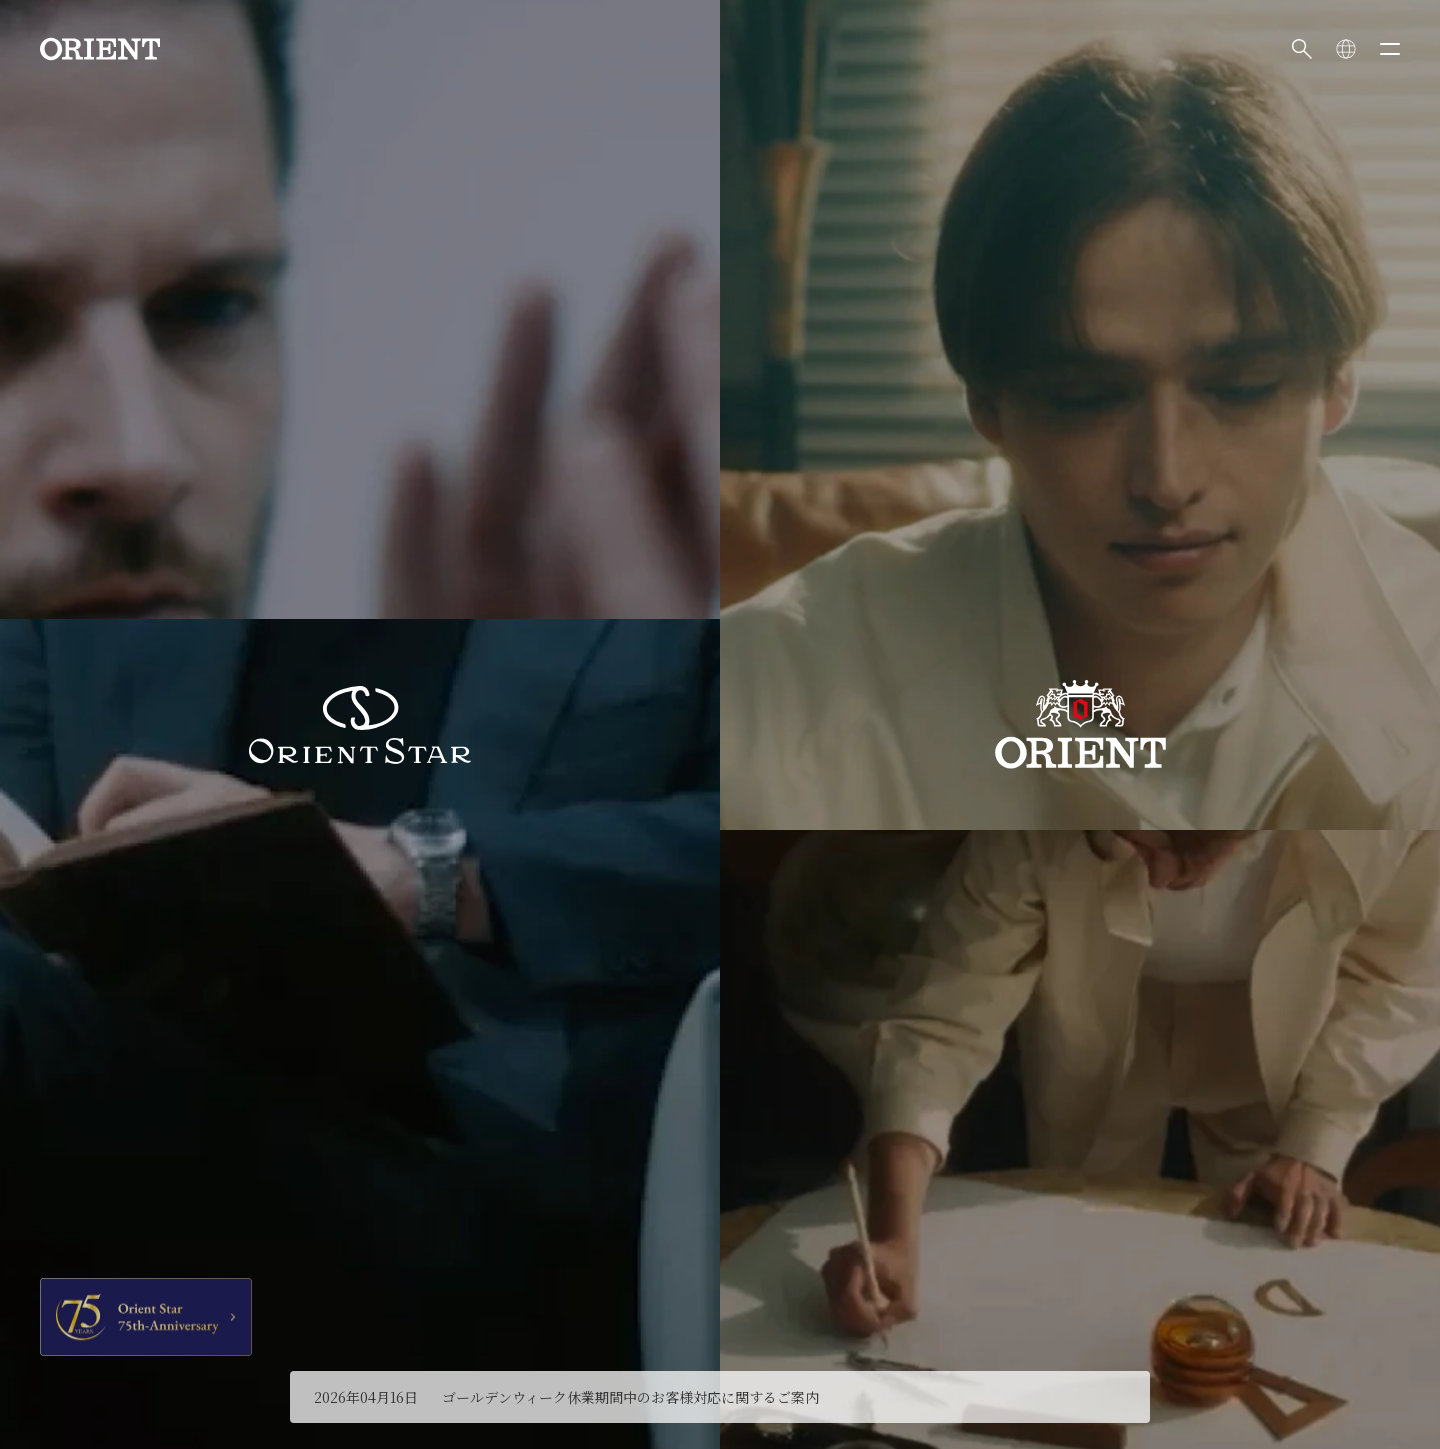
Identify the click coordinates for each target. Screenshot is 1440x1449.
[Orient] (100, 49)
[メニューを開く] (1390, 49)
